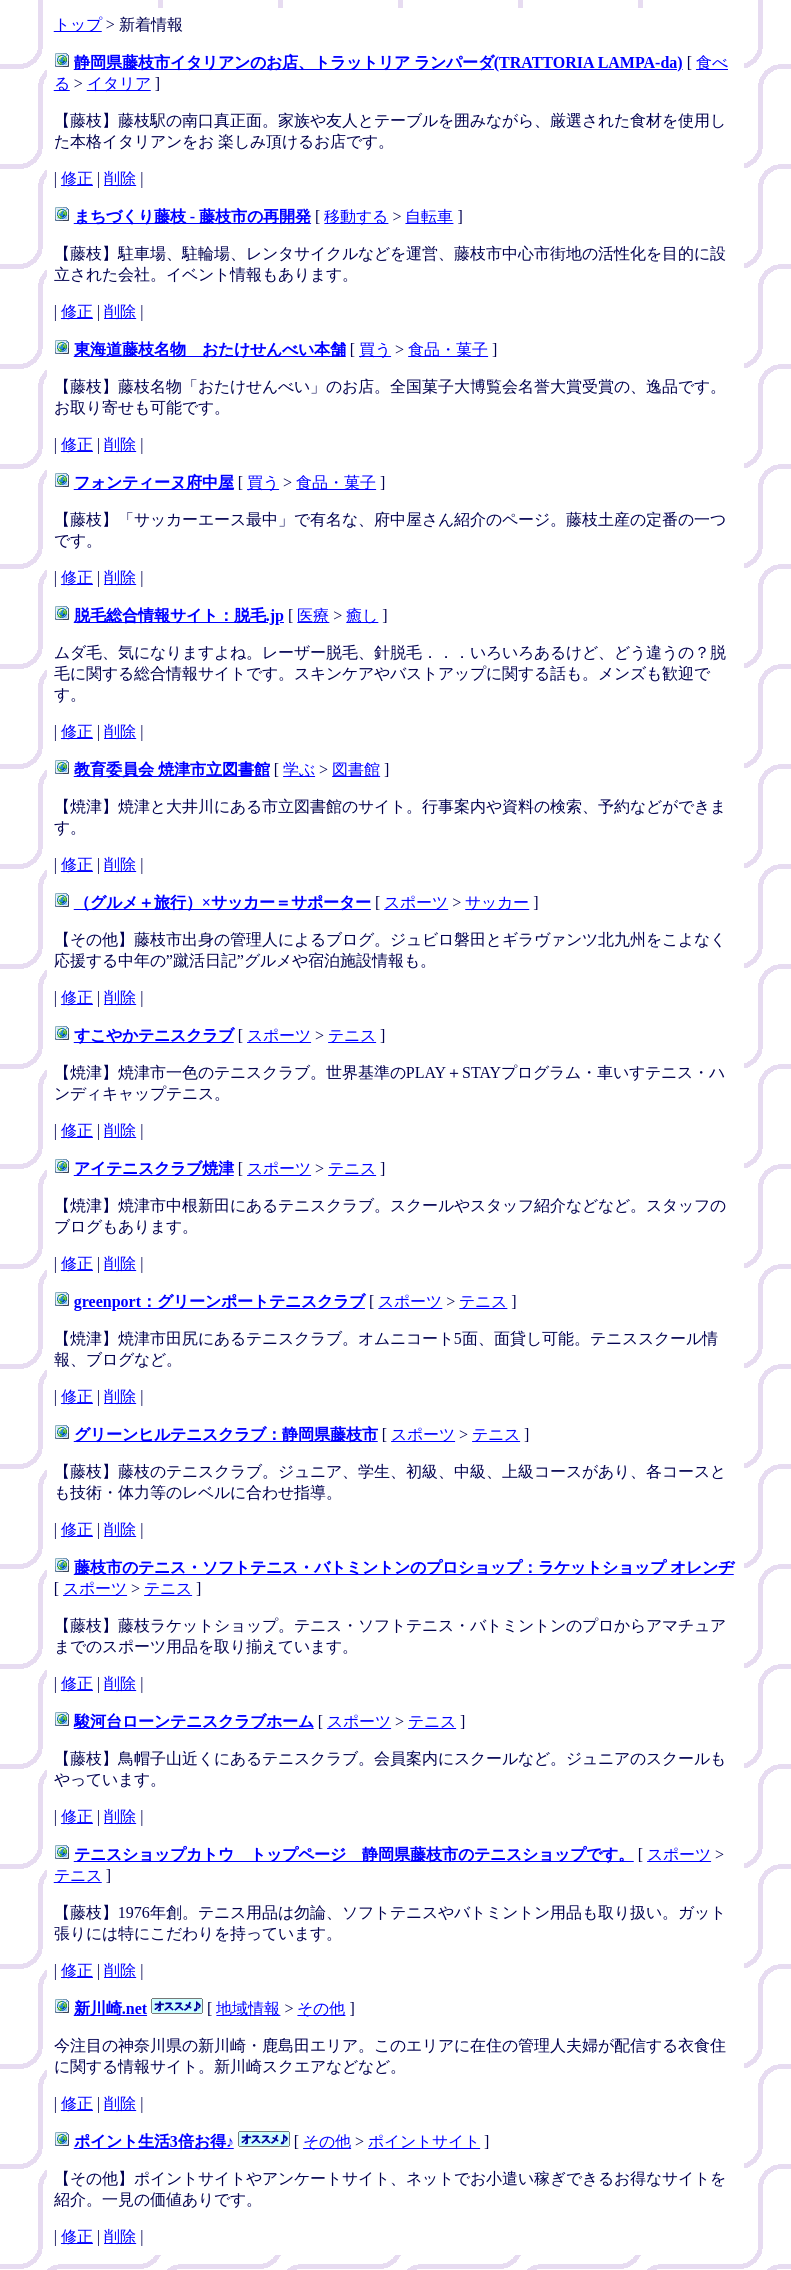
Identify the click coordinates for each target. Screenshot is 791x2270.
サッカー (497, 902)
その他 (321, 2008)
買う (375, 349)
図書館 (356, 769)
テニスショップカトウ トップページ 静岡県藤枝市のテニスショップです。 (354, 1854)
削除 (120, 178)
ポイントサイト (424, 2141)
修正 (77, 178)
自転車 (429, 216)
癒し (362, 615)
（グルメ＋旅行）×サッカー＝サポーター (222, 902)
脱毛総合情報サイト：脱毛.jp (179, 615)
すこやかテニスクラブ (154, 1035)
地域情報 (248, 2008)
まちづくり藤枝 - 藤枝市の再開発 (192, 216)
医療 (313, 615)
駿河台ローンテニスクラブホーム (194, 1721)
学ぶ (299, 769)
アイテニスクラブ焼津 (154, 1168)
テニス (352, 1035)
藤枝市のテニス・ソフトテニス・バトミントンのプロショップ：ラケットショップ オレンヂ (404, 1567)
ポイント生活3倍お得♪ (154, 2141)
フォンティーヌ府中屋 (154, 482)
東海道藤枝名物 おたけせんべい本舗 (210, 349)
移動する (356, 216)
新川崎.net (110, 2008)
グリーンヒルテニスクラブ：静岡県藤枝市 (226, 1434)
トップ (78, 24)
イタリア (119, 83)
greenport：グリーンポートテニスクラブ (219, 1301)
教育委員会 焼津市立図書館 (172, 769)
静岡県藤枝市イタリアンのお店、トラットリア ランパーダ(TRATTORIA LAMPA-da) (378, 62)
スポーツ (416, 902)
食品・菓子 (448, 349)
